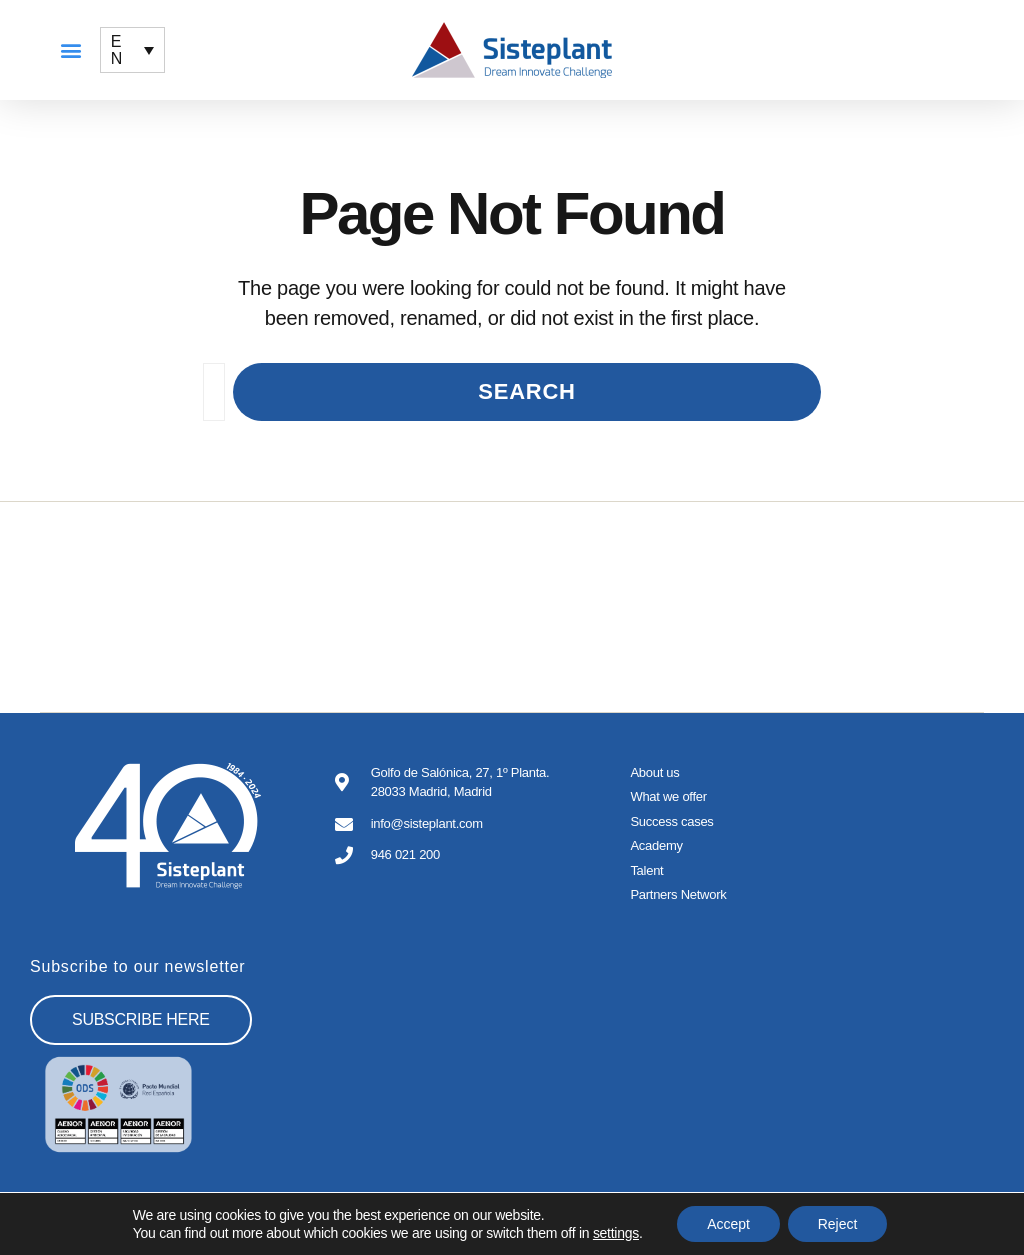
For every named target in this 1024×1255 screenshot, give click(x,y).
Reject (838, 1224)
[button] (70, 50)
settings (616, 1233)
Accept (728, 1224)
